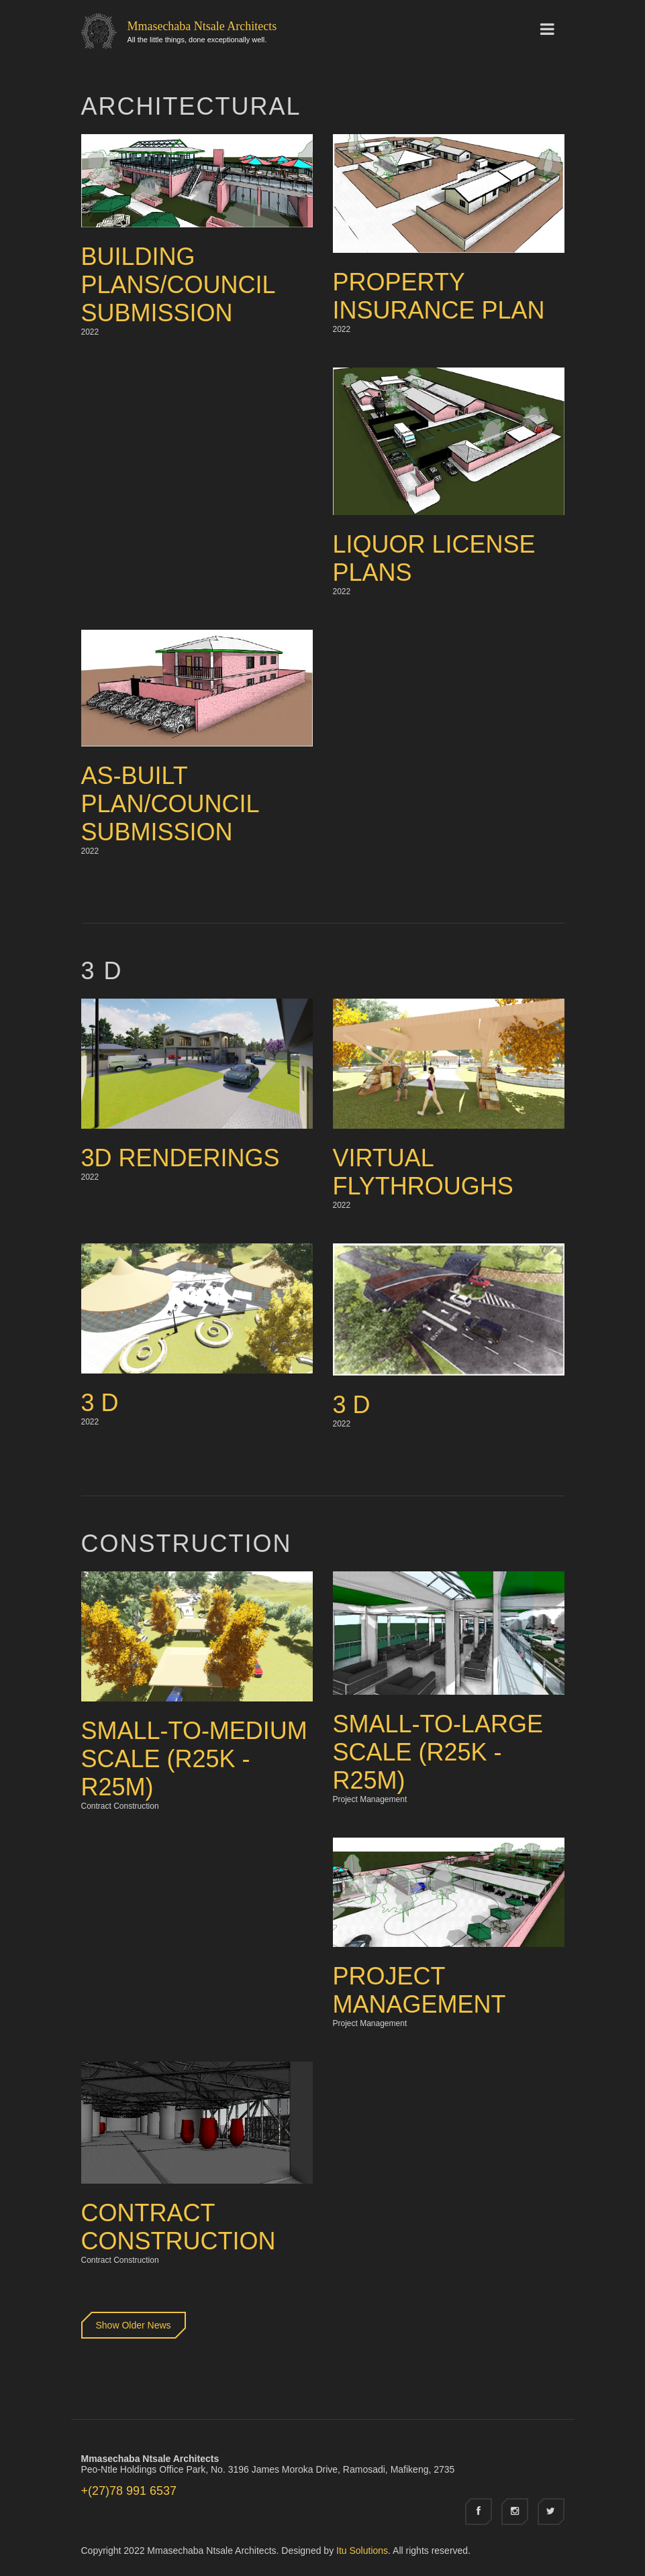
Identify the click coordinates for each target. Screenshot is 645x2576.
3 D (100, 1402)
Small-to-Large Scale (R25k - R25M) (438, 1752)
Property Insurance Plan (439, 296)
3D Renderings (180, 1158)
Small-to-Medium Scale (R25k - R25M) (194, 1759)
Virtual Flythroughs (423, 1172)
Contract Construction (178, 2227)
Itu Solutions (362, 2550)
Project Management (419, 1990)
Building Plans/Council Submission (178, 285)
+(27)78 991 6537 (129, 2491)
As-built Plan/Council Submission (170, 804)
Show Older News (133, 2325)
